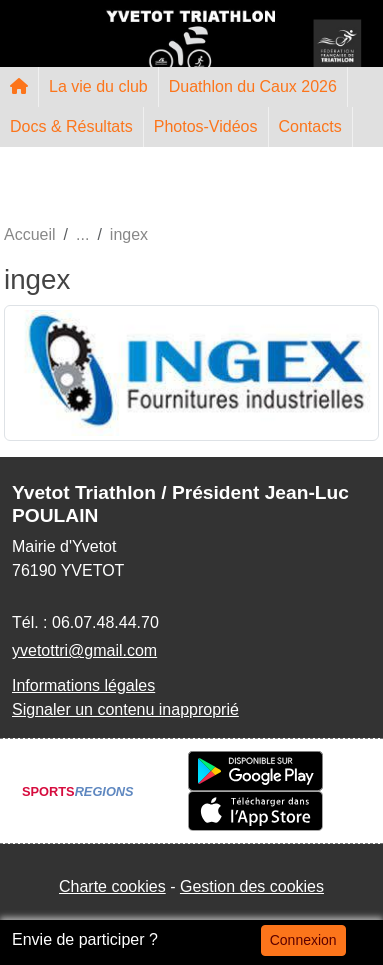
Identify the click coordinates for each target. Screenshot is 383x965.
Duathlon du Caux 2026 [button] (253, 86)
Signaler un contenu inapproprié (125, 709)
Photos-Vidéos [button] (206, 126)
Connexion (303, 940)
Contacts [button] (310, 126)
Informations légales (83, 685)
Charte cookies (112, 886)
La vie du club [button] (98, 86)
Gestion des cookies (252, 886)
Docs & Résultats (71, 126)
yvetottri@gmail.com (84, 650)
